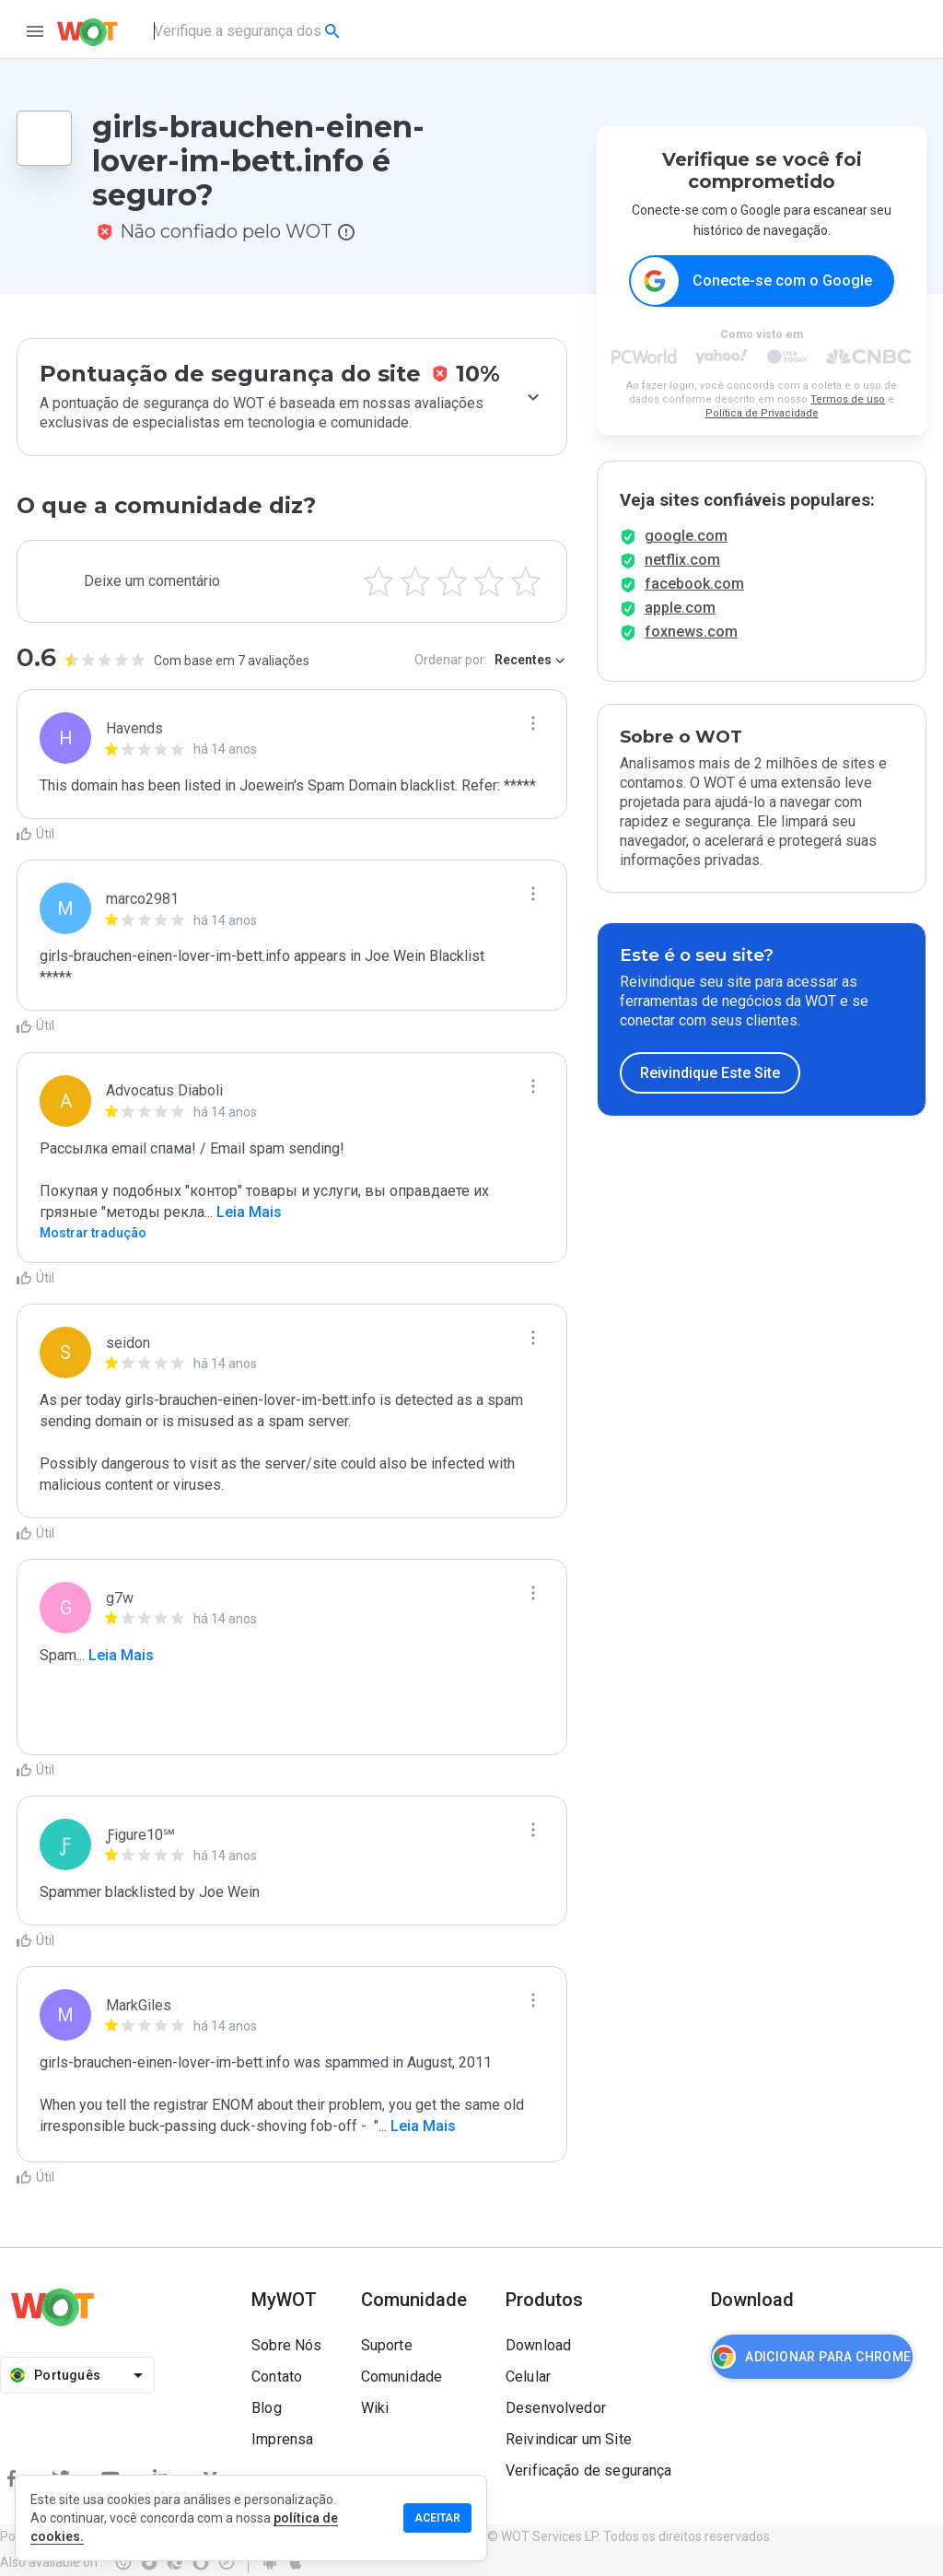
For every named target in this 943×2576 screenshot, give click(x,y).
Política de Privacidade (762, 414)
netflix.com (682, 572)
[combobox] (248, 31)
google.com (686, 548)
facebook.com (694, 596)
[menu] (35, 31)
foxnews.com (691, 644)
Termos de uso (847, 400)
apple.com (680, 620)
